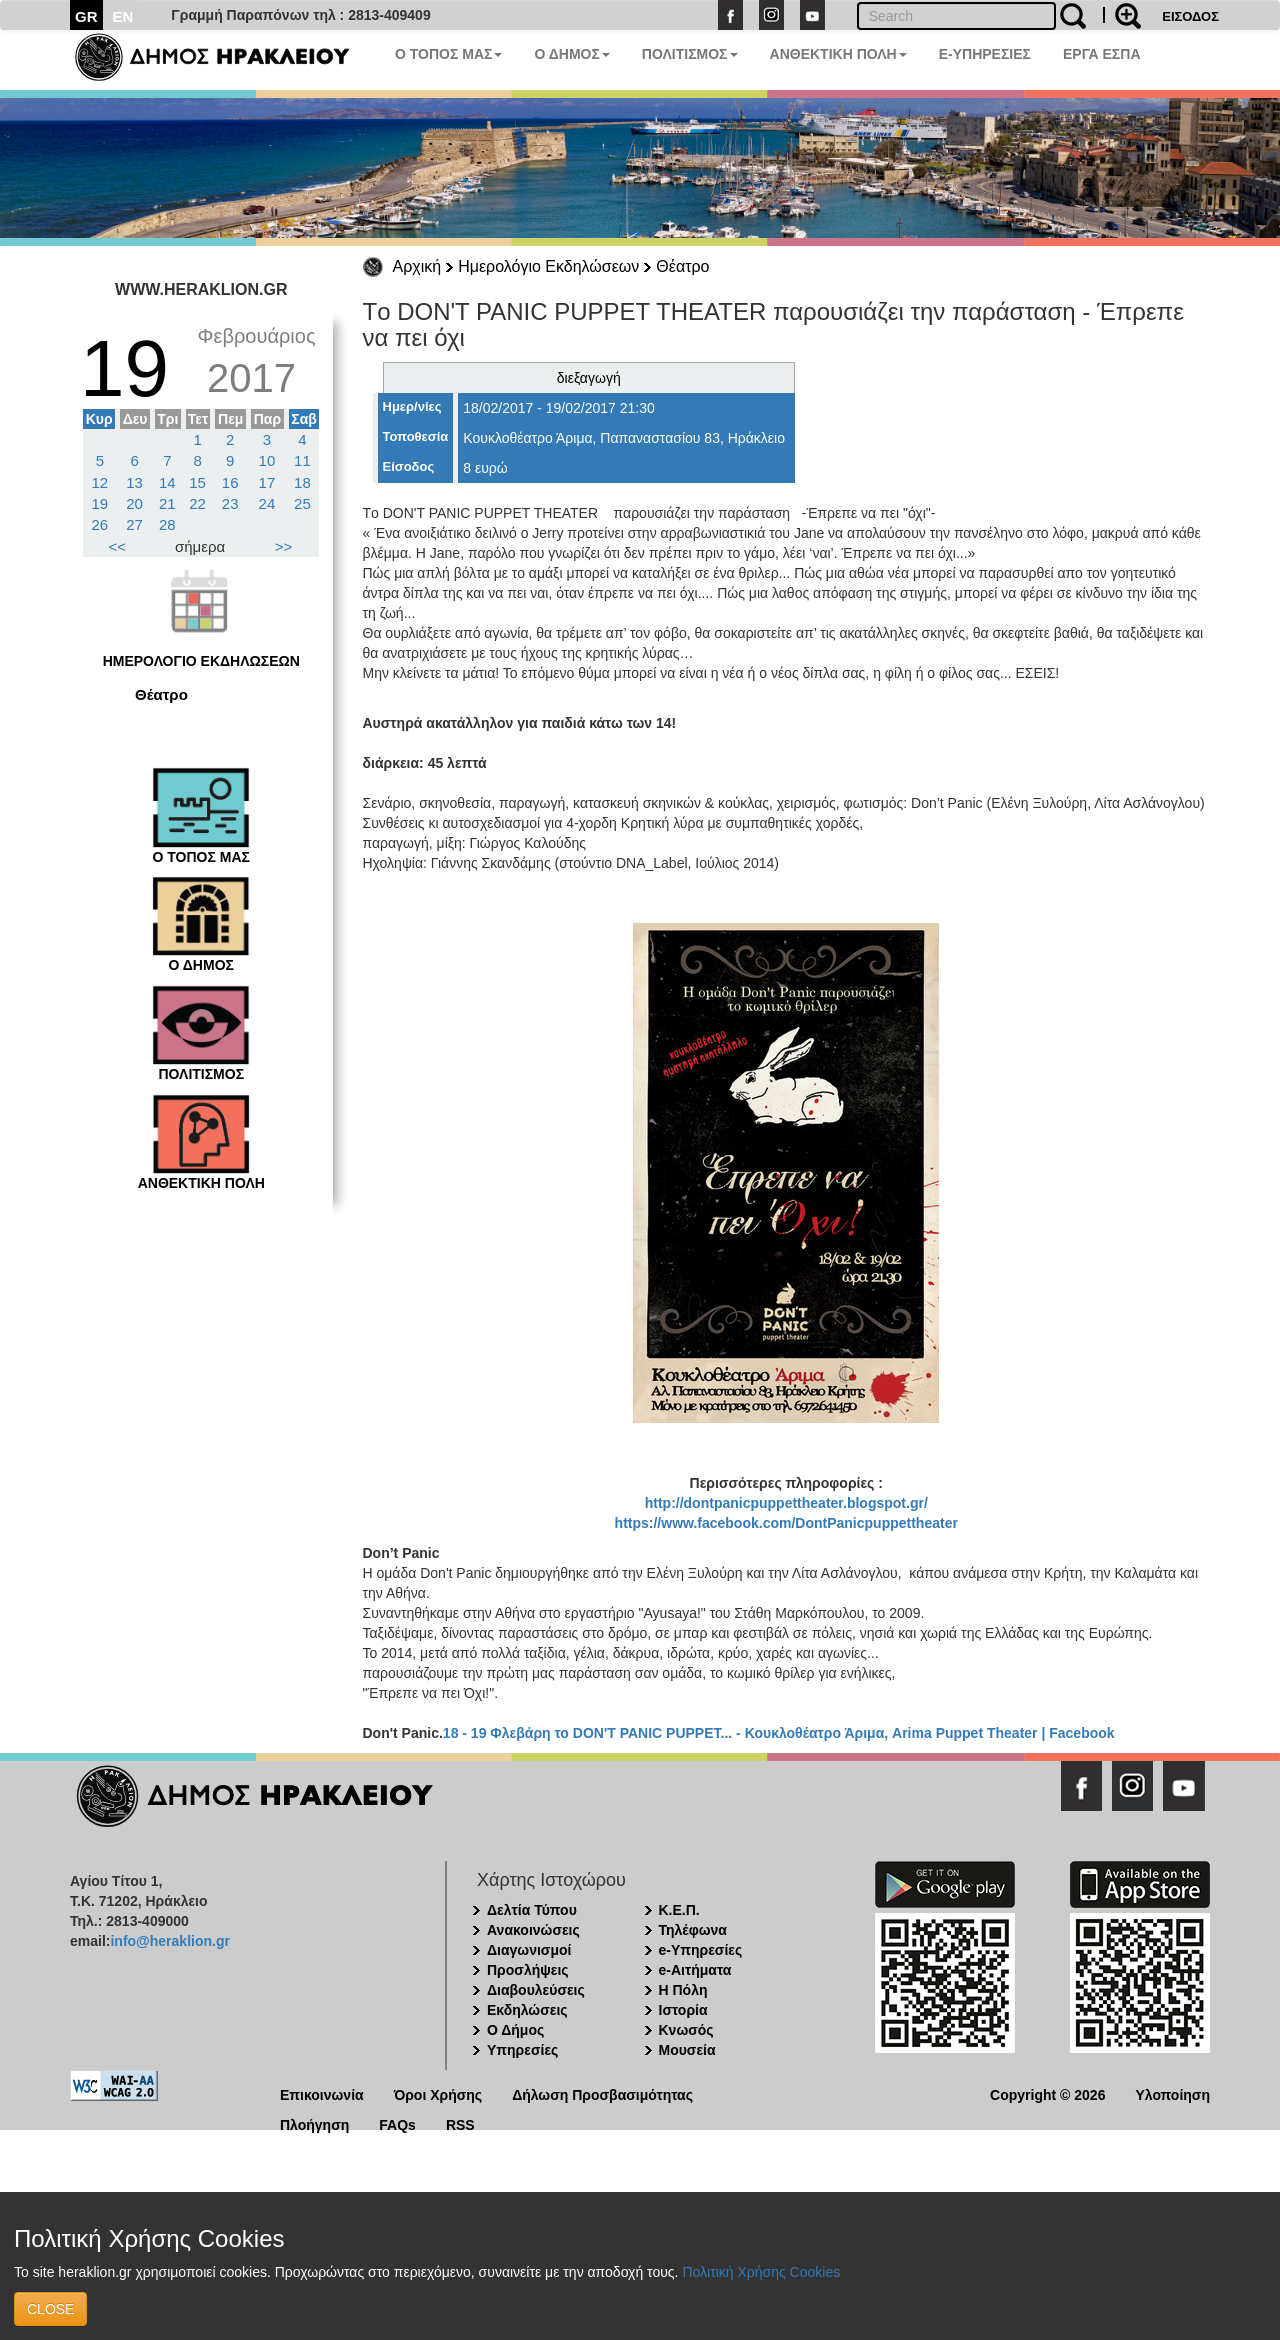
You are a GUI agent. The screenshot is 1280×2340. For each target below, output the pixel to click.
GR (86, 16)
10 (267, 460)
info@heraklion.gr (169, 1941)
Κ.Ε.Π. (679, 1910)
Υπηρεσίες (522, 2050)
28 (167, 524)
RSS (460, 2123)
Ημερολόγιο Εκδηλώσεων (548, 266)
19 (100, 503)
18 (302, 482)
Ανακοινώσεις (533, 1930)
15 (197, 482)
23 (230, 503)
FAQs (397, 2123)
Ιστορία (683, 2010)
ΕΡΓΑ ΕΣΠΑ (1102, 54)
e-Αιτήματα (695, 1970)
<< (118, 546)
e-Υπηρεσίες (701, 1950)
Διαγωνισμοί (529, 1950)
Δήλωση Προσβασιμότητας (602, 2093)
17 (267, 482)
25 (302, 503)
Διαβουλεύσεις (536, 1990)
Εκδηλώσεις (527, 2010)
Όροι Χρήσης (438, 2093)
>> (284, 546)
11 (302, 460)
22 (197, 503)
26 (100, 524)
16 (230, 482)
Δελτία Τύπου (532, 1910)
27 (134, 524)
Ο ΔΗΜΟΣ (571, 54)
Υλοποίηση (1172, 2093)
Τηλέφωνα (693, 1930)
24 (267, 503)
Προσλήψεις (528, 1970)
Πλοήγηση (314, 2123)
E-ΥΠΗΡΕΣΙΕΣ (985, 54)
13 (134, 482)
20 (134, 503)
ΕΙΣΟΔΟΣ (1190, 16)
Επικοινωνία (322, 2093)
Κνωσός (686, 2030)
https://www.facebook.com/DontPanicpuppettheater (786, 1523)
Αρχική (417, 266)
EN (123, 16)
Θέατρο (682, 266)
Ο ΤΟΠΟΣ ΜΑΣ (448, 54)
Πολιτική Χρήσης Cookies (761, 2272)
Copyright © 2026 (1047, 2093)
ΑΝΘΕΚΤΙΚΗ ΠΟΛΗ (838, 54)
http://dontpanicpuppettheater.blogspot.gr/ (786, 1503)
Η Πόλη (683, 1990)
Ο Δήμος (515, 2030)
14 (167, 482)
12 (100, 482)
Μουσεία (687, 2050)
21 (167, 503)
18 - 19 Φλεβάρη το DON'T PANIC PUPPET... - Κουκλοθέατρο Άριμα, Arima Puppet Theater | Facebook (779, 1733)
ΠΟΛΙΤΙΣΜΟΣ (690, 54)
